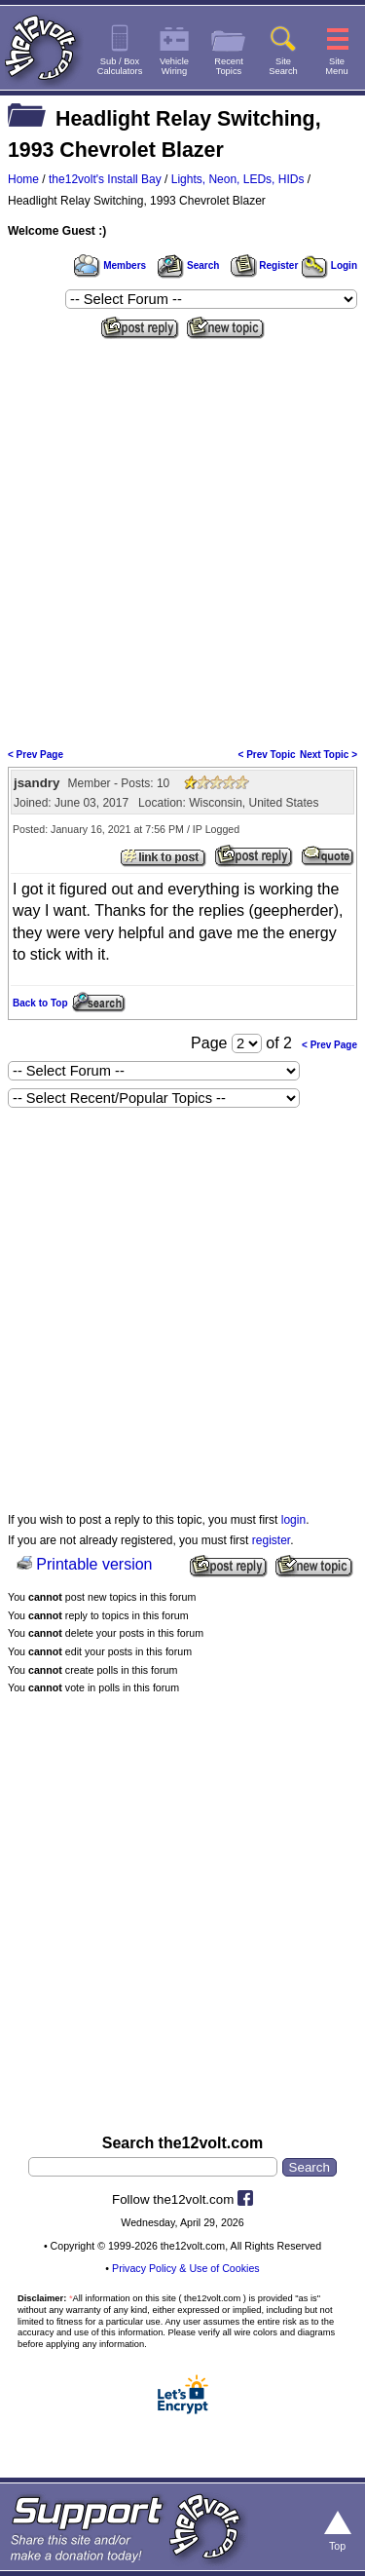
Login (329, 265)
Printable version (94, 1564)
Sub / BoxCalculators (120, 66)
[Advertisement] (182, 537)
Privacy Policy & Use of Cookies (186, 2268)
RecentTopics (228, 66)
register (271, 1540)
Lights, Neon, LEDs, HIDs (238, 179)
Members (110, 265)
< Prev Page (35, 754)
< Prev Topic (267, 754)
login (293, 1520)
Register (265, 265)
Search (188, 265)
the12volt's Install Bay (105, 179)
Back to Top (40, 1003)
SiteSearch (283, 66)
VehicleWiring (174, 66)
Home (23, 179)
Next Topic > (328, 754)
